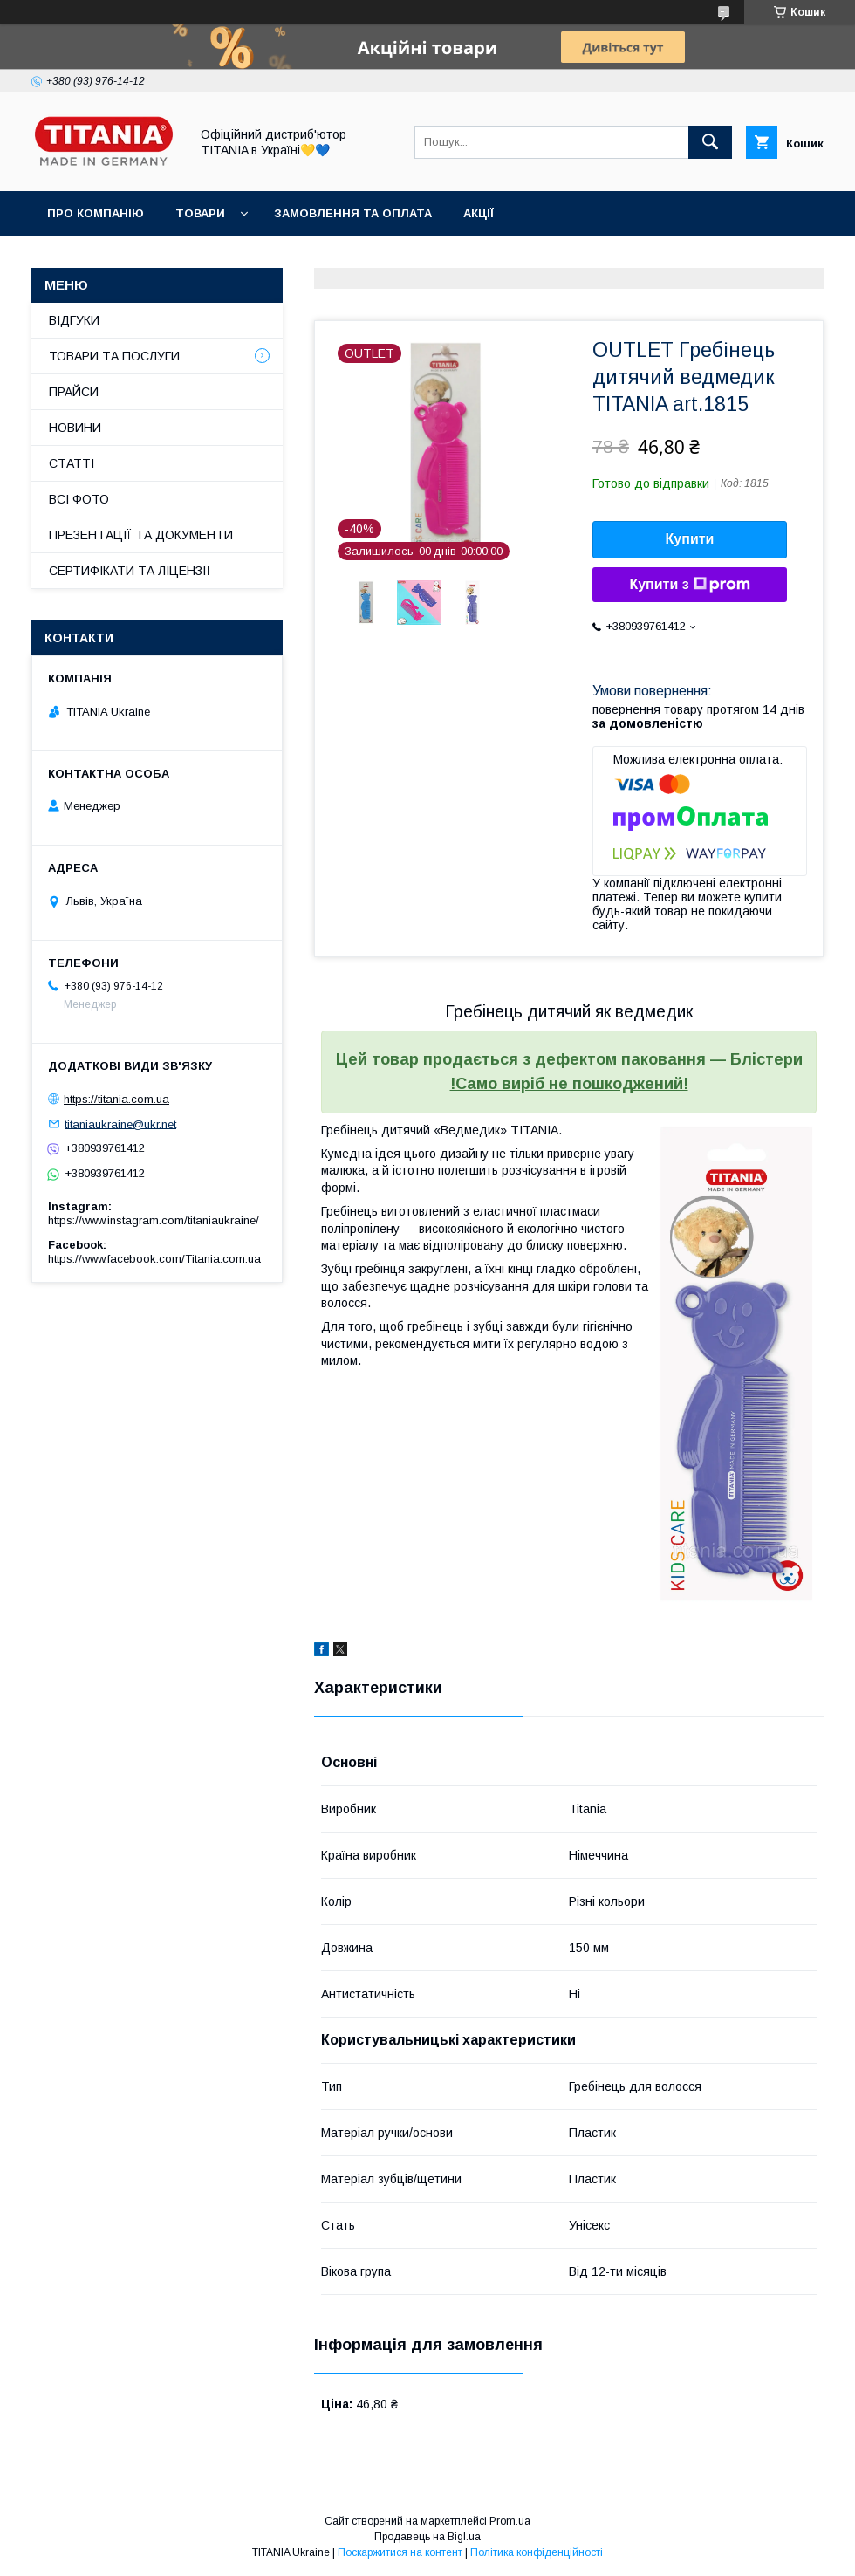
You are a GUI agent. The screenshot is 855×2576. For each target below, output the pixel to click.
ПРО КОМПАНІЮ (95, 213)
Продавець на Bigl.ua (427, 2537)
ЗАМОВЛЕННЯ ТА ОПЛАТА (353, 213)
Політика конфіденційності (536, 2552)
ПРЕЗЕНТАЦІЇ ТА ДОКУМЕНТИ (141, 535)
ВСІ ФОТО (79, 499)
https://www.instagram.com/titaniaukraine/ (153, 1220)
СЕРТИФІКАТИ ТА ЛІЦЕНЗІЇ (130, 571)
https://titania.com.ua (116, 1099)
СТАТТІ (71, 463)
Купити (690, 538)
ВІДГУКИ (74, 320)
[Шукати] (710, 142)
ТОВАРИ (200, 213)
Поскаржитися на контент (400, 2552)
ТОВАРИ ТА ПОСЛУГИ (114, 356)
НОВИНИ (75, 428)
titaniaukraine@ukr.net (120, 1123)
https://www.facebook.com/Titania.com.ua (154, 1258)
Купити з (689, 585)
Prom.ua (509, 2521)
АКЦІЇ (478, 213)
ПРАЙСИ (74, 392)
